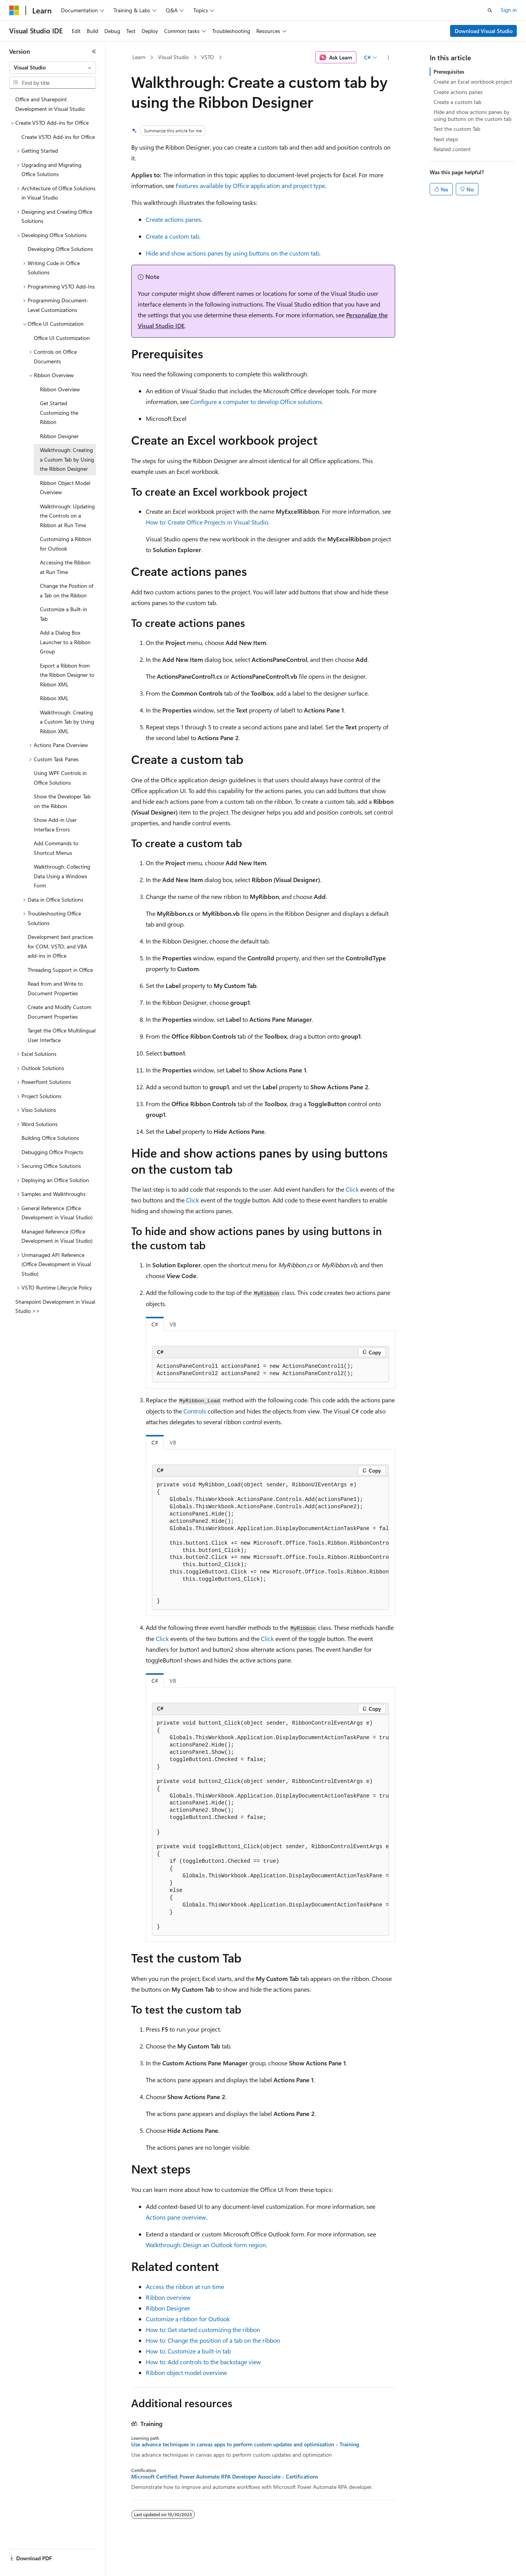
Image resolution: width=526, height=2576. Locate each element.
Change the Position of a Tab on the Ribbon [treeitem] (66, 590)
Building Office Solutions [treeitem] (50, 1137)
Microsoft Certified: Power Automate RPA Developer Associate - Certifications (224, 2476)
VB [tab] (173, 1324)
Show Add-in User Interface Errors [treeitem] (55, 824)
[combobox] (52, 67)
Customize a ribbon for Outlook (188, 2319)
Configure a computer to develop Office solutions (256, 401)
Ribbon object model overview (186, 2372)
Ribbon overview (168, 2297)
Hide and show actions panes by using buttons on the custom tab (232, 253)
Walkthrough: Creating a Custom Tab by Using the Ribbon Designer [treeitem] (67, 459)
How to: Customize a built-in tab (188, 2351)
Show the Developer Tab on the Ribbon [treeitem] (62, 801)
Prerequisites (449, 71)
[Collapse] (94, 51)
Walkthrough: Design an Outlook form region (206, 2245)
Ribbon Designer (168, 2308)
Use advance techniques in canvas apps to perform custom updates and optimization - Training (245, 2444)
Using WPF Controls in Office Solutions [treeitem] (60, 777)
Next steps (446, 139)
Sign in (509, 9)
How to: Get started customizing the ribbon (203, 2329)
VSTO (207, 57)
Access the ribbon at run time (185, 2286)
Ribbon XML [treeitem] (54, 698)
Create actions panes (173, 219)
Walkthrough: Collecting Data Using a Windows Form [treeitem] (62, 876)
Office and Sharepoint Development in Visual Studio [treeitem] (50, 104)
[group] (270, 1543)
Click (352, 1189)
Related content (452, 149)
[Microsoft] (14, 10)
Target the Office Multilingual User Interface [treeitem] (62, 1035)
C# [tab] (155, 1324)
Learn (138, 57)
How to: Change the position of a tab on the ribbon (213, 2340)
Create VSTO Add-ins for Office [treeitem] (58, 136)
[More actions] (388, 57)
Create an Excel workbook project (473, 81)
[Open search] (490, 10)
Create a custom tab (172, 236)
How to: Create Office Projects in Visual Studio (207, 522)
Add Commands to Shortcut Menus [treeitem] (56, 847)
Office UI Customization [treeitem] (62, 337)
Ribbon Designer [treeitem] (59, 436)
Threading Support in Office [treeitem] (60, 969)
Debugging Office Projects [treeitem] (52, 1152)
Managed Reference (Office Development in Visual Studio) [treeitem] (56, 1236)
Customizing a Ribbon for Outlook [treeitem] (65, 543)
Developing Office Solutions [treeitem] (60, 248)
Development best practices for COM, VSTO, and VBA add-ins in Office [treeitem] (60, 946)
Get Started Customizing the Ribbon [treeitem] (59, 412)
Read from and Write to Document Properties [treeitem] (55, 988)
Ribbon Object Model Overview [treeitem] (65, 487)
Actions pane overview (176, 2217)
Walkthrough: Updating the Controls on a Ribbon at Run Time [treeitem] (67, 516)
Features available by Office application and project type (250, 185)
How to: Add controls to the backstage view (203, 2362)
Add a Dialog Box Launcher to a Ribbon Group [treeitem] (65, 642)
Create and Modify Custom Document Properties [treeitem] (59, 1011)
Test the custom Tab (457, 128)
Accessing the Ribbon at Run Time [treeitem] (65, 567)
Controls (194, 1411)
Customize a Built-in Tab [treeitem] (63, 613)
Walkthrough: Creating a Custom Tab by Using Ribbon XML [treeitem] (67, 722)
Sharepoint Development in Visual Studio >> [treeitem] (55, 1306)
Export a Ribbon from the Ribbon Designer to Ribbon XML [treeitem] (67, 675)
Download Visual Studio (484, 31)
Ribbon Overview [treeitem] (60, 389)
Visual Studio (173, 57)
